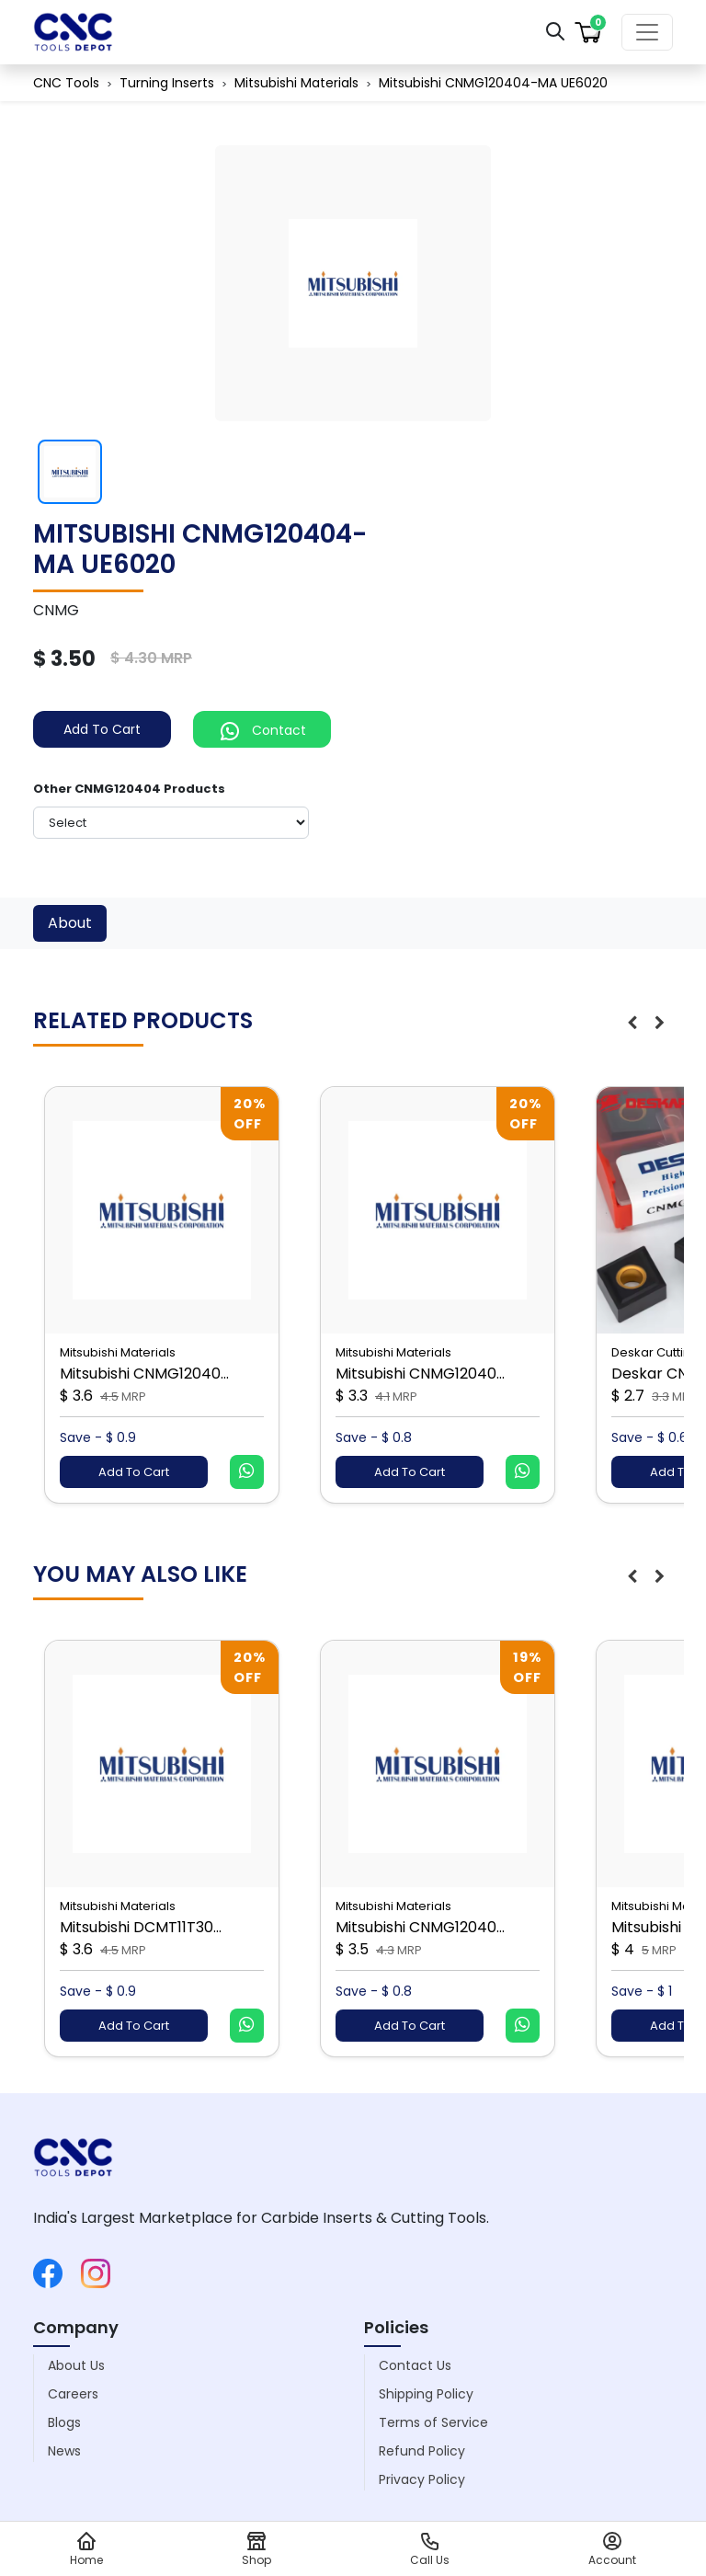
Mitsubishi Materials (296, 83)
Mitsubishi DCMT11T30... (141, 1927)
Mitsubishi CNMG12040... (144, 1373)
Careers (73, 2394)
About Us (76, 2365)
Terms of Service (433, 2422)
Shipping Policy (426, 2394)
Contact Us (415, 2365)
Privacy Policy (422, 2479)
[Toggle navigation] (647, 32)
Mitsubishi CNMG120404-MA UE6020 (493, 83)
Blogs (64, 2422)
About (70, 922)
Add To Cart (102, 729)
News (64, 2451)
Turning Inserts (167, 83)
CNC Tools (66, 83)
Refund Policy (422, 2451)
